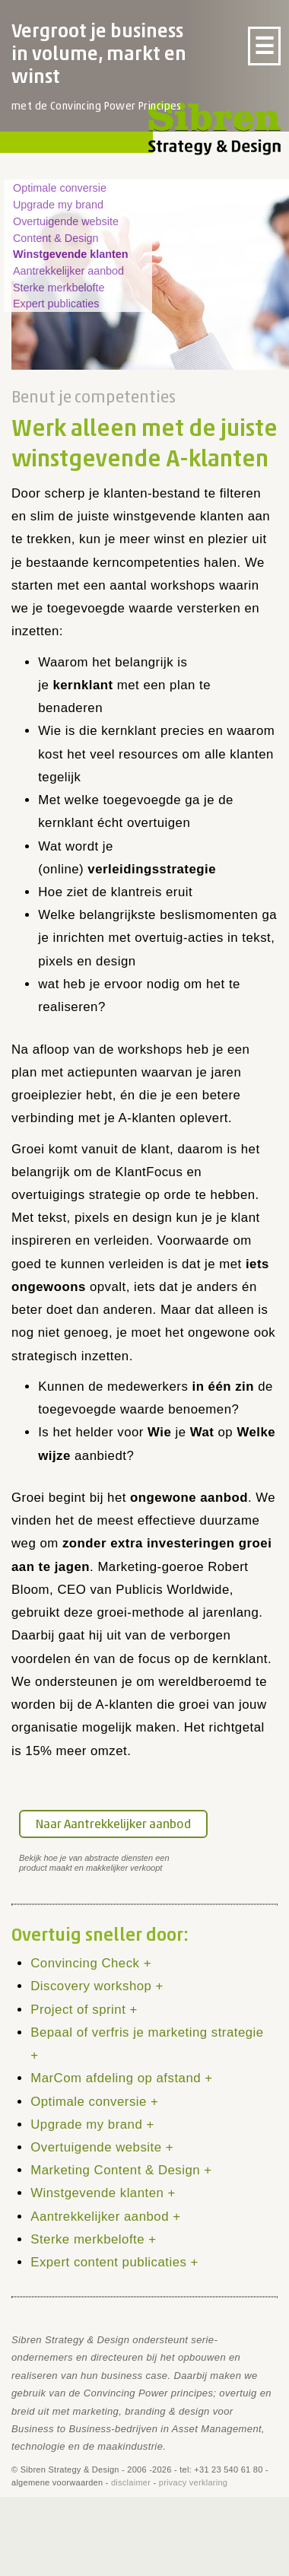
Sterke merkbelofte (59, 287)
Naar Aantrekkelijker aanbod (113, 1824)
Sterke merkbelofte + (93, 2239)
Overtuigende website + (101, 2147)
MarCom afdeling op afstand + (121, 2078)
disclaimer (131, 2482)
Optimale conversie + (94, 2101)
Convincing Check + (90, 1963)
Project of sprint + (84, 2009)
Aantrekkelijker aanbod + (105, 2216)
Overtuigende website (66, 221)
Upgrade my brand (58, 204)
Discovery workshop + (97, 1986)
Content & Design (56, 238)
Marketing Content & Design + (120, 2170)
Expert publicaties (56, 303)
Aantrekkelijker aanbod (68, 271)
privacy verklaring (193, 2482)
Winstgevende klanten (70, 254)
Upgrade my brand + (92, 2124)
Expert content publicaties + (114, 2262)
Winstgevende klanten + (103, 2193)
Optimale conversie (59, 188)
